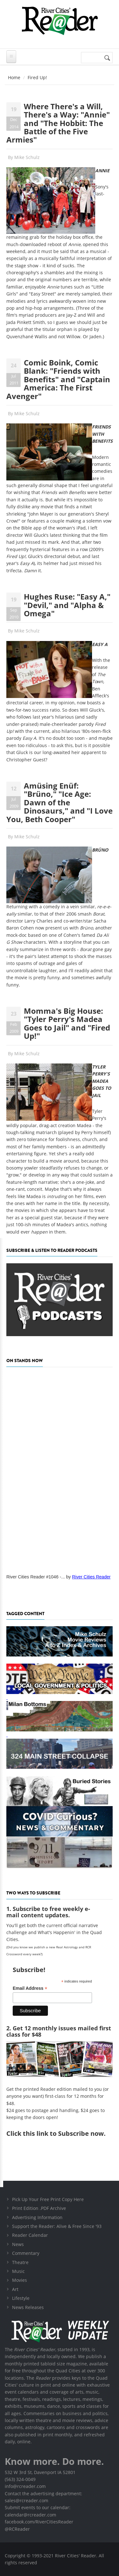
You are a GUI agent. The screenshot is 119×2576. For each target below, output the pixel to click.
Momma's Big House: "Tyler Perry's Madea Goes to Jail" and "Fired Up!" (67, 1023)
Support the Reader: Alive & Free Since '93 (57, 2226)
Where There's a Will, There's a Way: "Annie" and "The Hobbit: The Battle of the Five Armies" (58, 123)
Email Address (30, 1988)
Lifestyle (21, 2298)
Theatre (20, 2262)
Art (15, 2289)
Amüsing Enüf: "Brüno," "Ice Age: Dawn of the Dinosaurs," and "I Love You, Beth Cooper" (59, 802)
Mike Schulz (27, 157)
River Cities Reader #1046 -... (35, 1576)
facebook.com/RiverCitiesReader (39, 2522)
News (18, 2244)
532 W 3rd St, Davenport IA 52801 (40, 2472)
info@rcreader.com (25, 2486)
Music (18, 2271)
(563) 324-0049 (20, 2479)
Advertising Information (37, 2217)
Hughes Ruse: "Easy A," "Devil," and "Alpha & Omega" (67, 605)
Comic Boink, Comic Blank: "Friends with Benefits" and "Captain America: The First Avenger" (58, 379)
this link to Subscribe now (63, 2133)
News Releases (28, 2307)
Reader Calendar (30, 2235)
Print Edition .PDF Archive (39, 2208)
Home (14, 77)
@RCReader (17, 2529)
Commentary (25, 2253)
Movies (19, 2280)
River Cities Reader (91, 1576)
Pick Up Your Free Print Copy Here (48, 2199)
